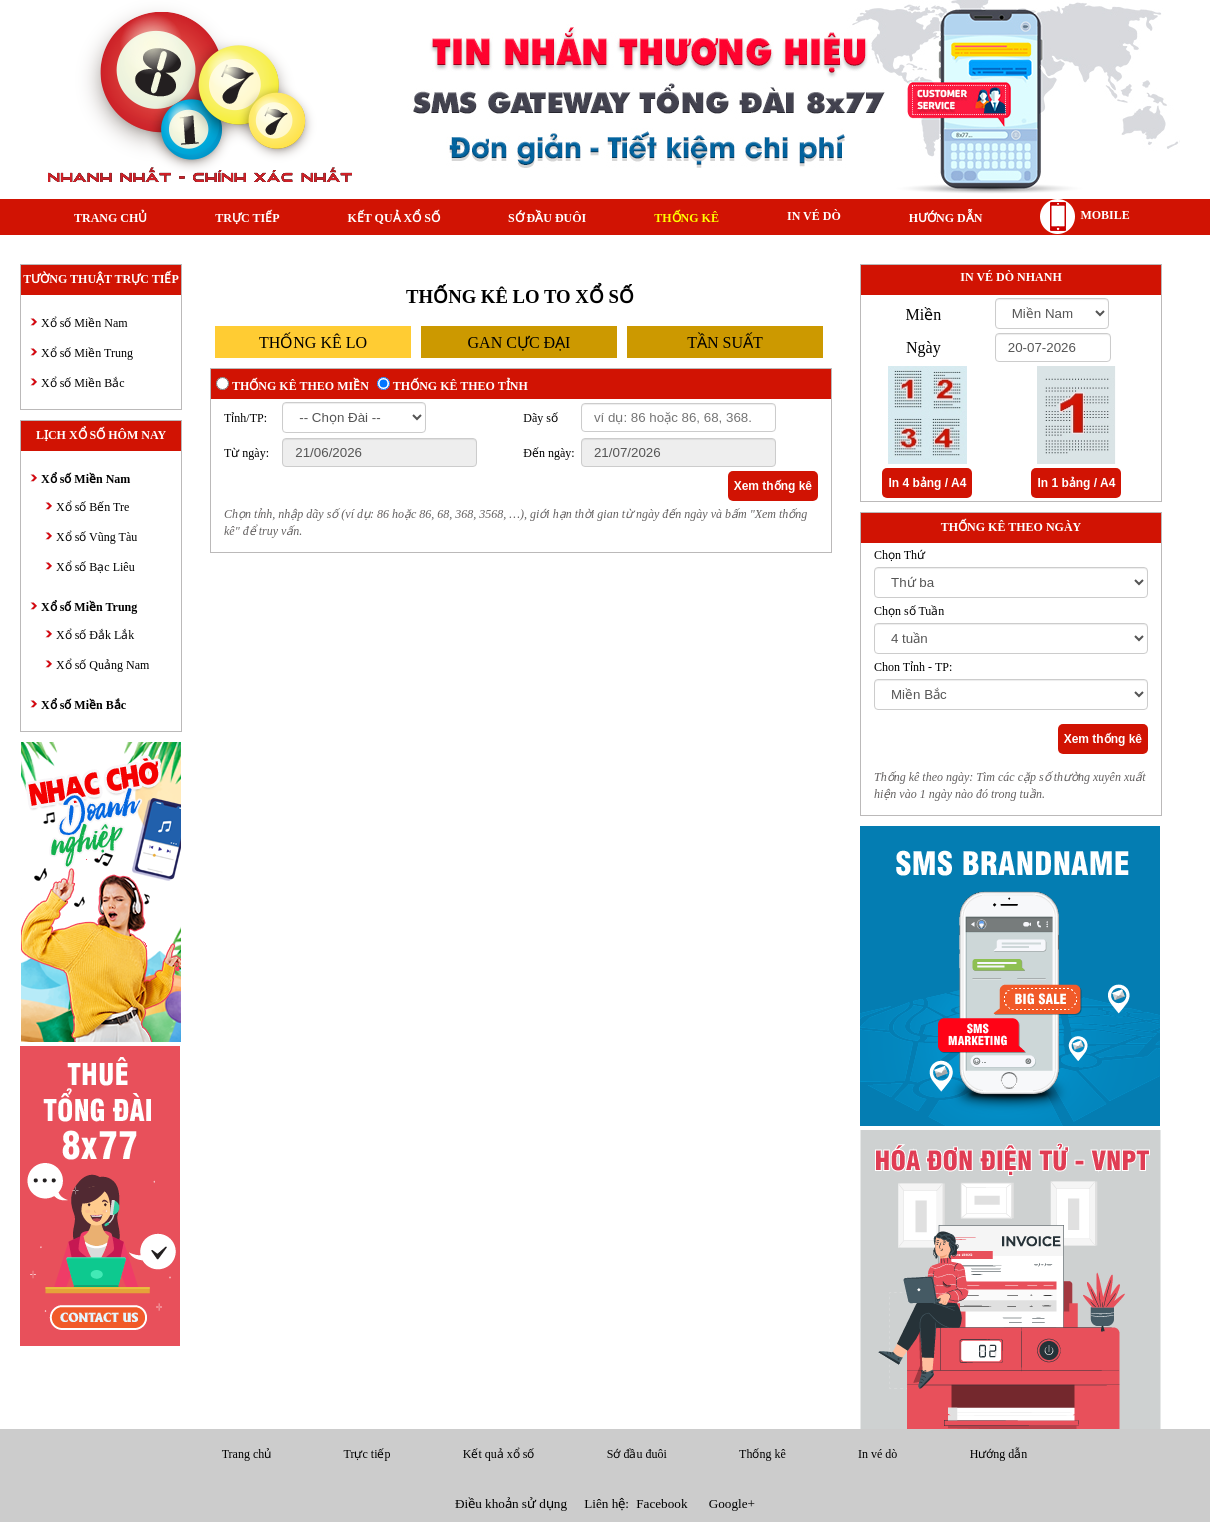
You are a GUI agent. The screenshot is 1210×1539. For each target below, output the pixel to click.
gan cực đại (519, 342)
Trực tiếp (247, 218)
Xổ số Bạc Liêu (95, 567)
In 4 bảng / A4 (927, 483)
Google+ (732, 1503)
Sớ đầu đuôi (547, 218)
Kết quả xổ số (393, 218)
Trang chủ (110, 218)
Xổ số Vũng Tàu (96, 537)
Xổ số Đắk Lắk (95, 635)
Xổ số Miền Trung (87, 353)
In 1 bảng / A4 (1076, 483)
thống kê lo (313, 342)
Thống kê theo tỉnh (460, 386)
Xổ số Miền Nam (84, 323)
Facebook (661, 1503)
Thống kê (686, 218)
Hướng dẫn (946, 218)
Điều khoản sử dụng (511, 1503)
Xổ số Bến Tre (92, 507)
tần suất (725, 342)
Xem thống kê (773, 486)
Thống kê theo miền (300, 386)
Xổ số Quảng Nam (102, 665)
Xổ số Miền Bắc (83, 383)
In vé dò (814, 216)
